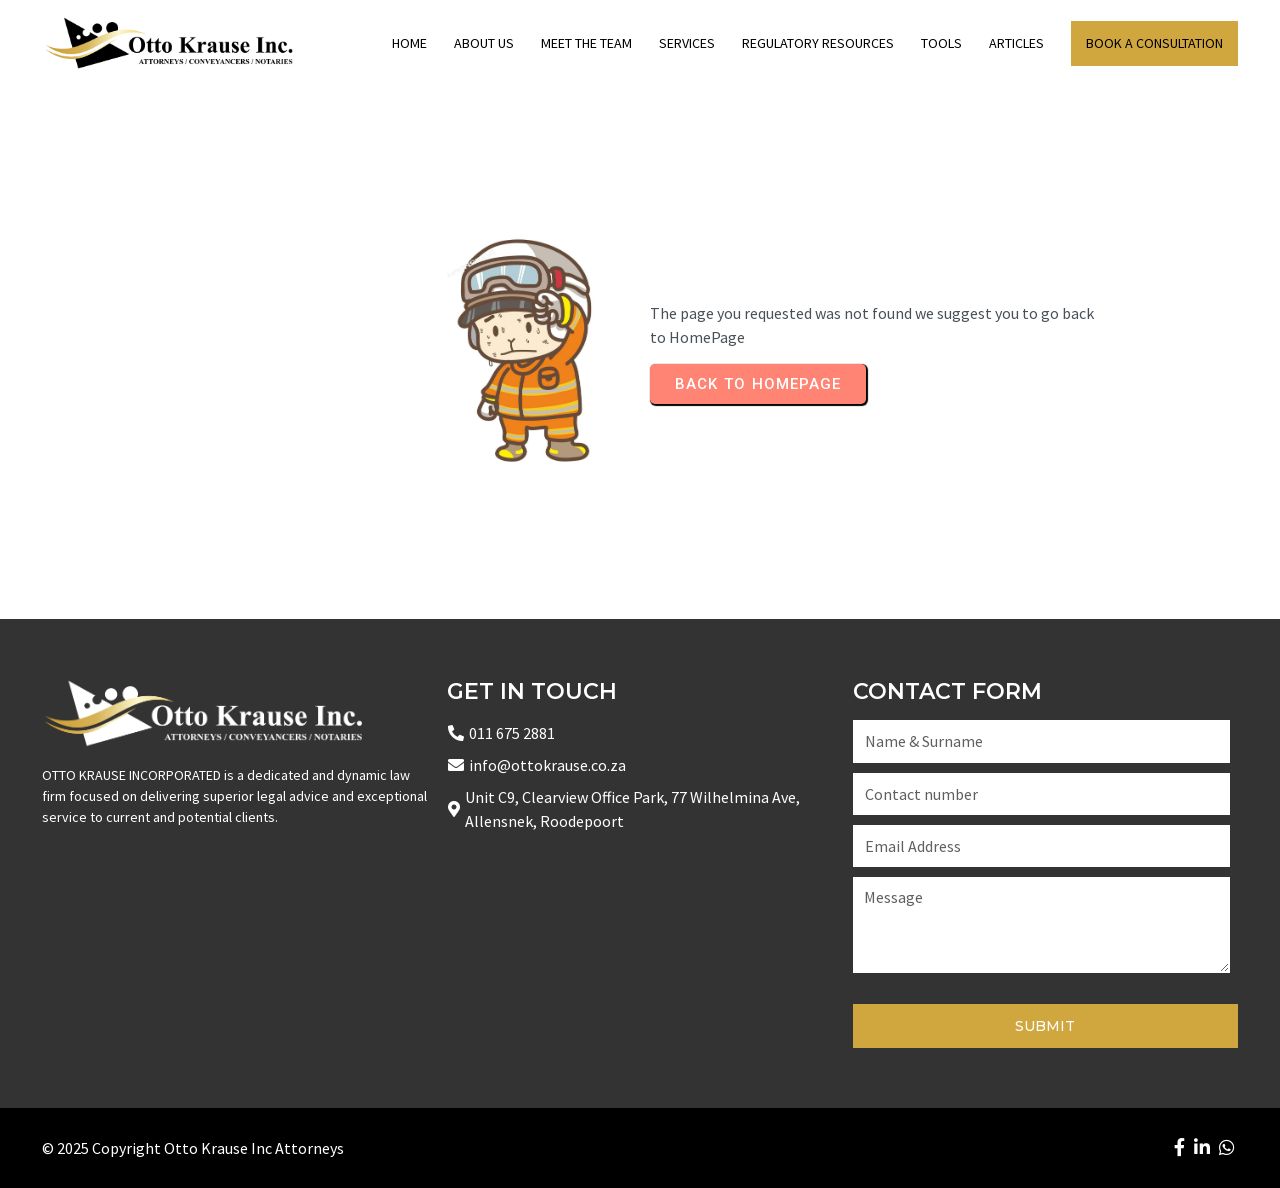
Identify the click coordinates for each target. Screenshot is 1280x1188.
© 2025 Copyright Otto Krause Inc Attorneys (193, 1148)
